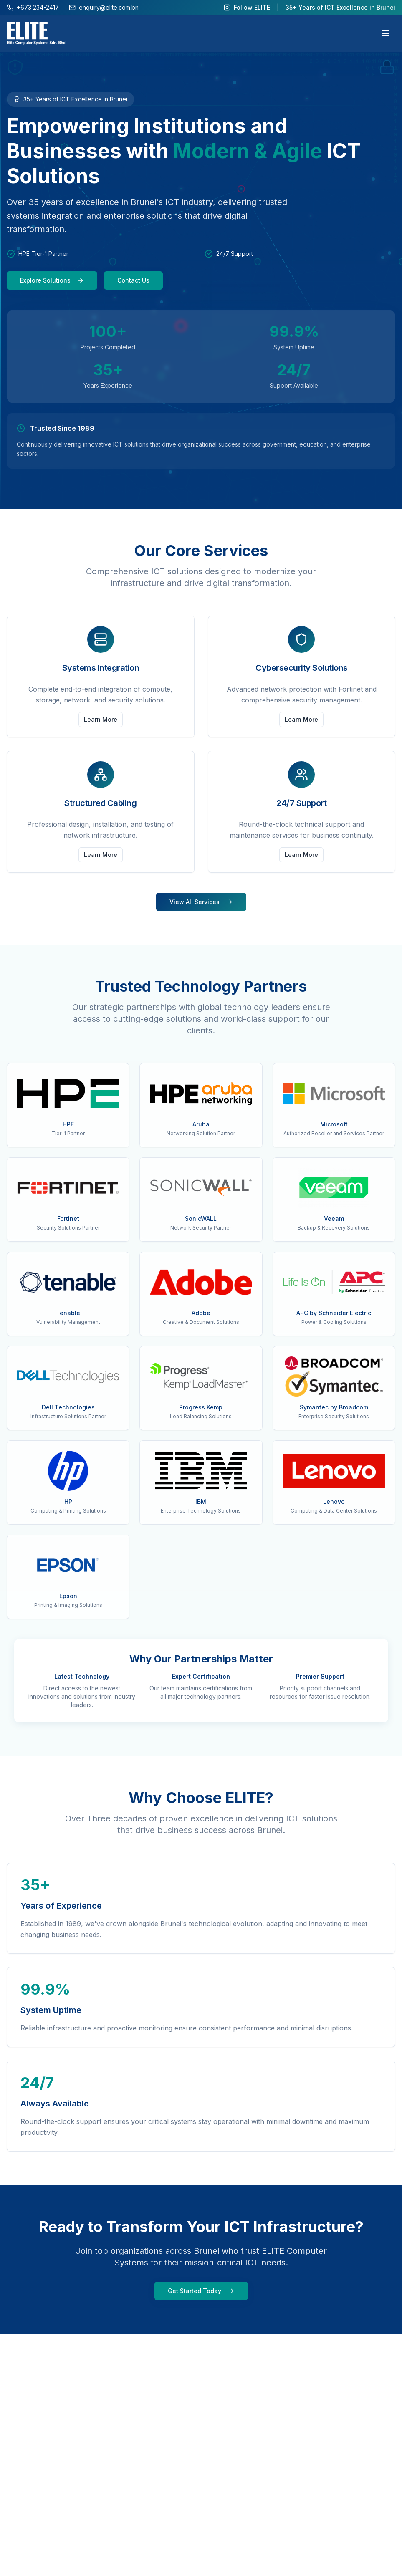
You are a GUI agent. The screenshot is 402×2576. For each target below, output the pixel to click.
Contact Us (133, 280)
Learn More (100, 719)
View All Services (201, 901)
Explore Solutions (52, 280)
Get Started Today (201, 2290)
